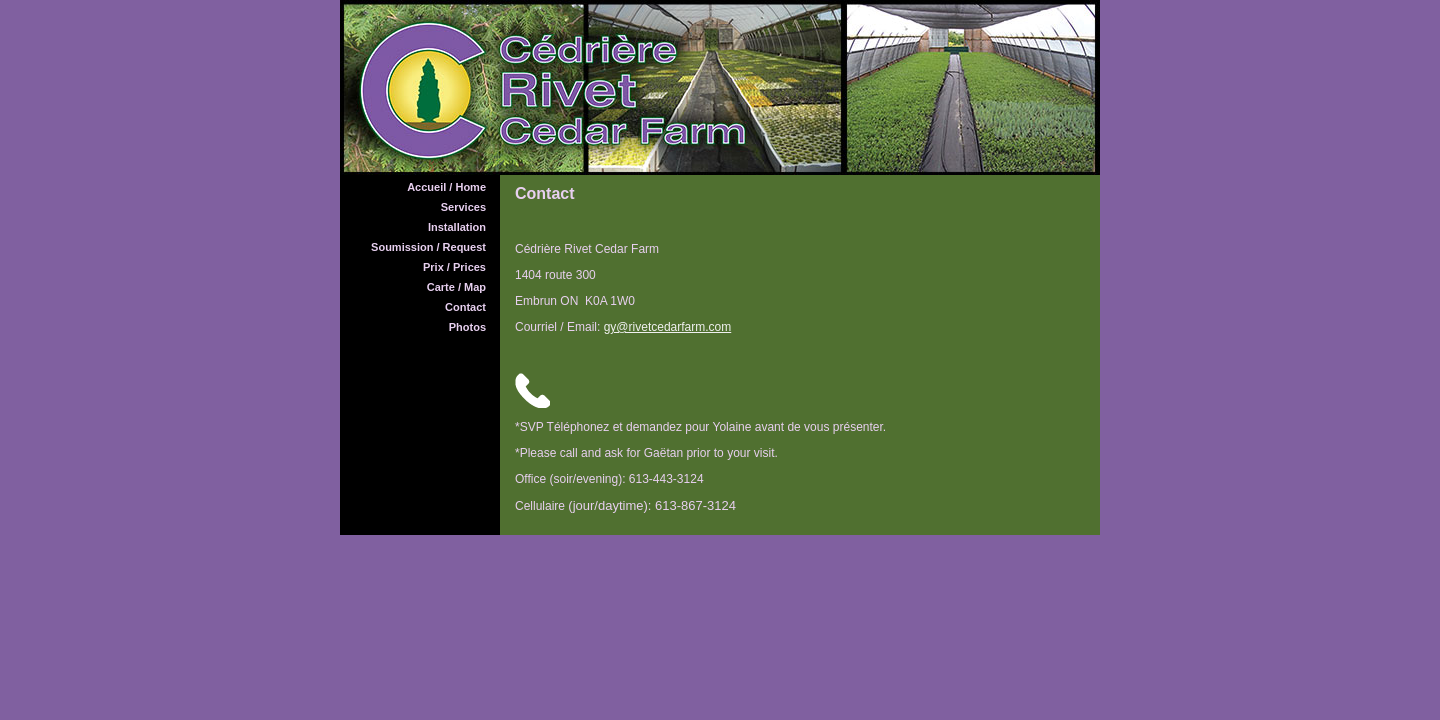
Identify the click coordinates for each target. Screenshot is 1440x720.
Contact (465, 307)
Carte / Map (456, 287)
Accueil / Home (446, 187)
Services (463, 207)
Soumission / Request (428, 247)
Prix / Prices (454, 267)
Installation (457, 227)
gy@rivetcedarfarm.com (668, 327)
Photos (467, 327)
